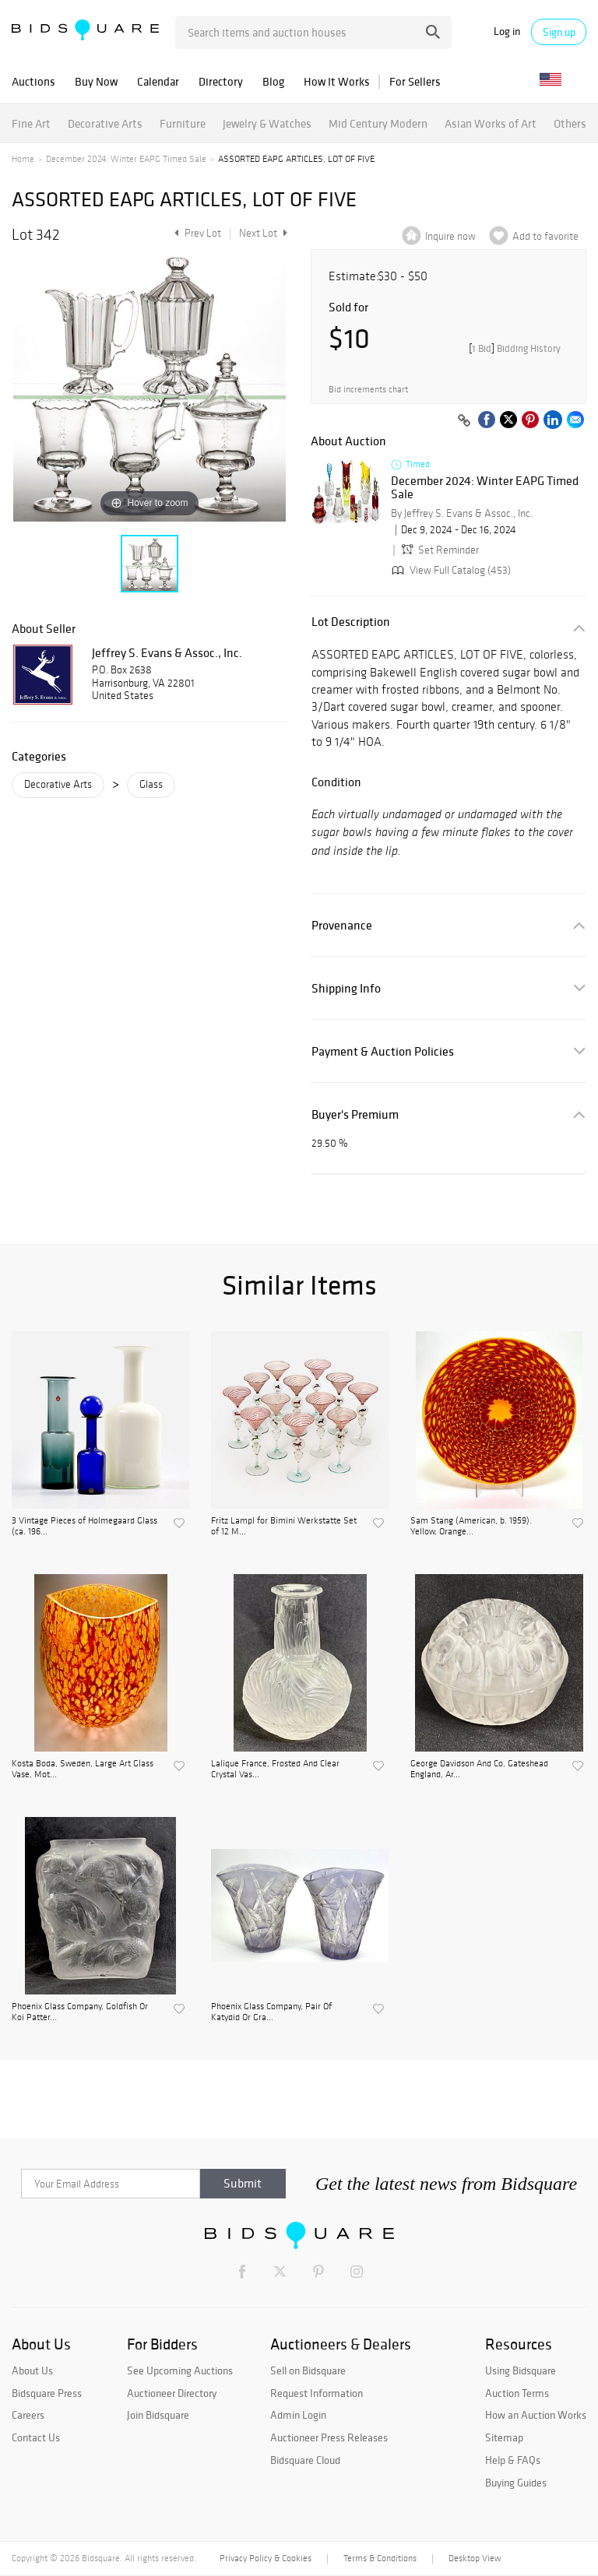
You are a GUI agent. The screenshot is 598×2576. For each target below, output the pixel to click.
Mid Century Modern (378, 123)
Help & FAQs (512, 2460)
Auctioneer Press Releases (329, 2437)
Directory (221, 81)
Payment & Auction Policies (382, 1051)
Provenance (341, 925)
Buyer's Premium (355, 1114)
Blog (273, 81)
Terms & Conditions (380, 2558)
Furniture (183, 123)
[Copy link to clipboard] (464, 421)
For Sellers (415, 81)
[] (515, 348)
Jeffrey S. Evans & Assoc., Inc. (167, 652)
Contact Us (36, 2437)
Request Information (316, 2393)
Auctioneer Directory (171, 2393)
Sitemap (504, 2437)
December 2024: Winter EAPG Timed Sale (126, 158)
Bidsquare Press (47, 2393)
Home (23, 158)
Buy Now (96, 81)
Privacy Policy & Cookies (265, 2558)
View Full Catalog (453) (450, 570)
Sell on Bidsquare (308, 2370)
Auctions (33, 81)
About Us (32, 2370)
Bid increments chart (368, 390)
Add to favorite (545, 236)
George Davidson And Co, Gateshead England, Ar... (479, 1769)
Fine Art (31, 123)
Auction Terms (517, 2393)
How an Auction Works (535, 2415)
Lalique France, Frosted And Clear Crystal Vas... (275, 1769)
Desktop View (474, 2558)
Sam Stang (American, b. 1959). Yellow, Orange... (471, 1526)
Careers (28, 2415)
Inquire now (450, 236)
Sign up (559, 32)
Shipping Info (346, 988)
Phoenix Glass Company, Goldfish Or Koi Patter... (80, 2011)
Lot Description (350, 621)
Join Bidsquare (158, 2415)
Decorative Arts (105, 123)
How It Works (337, 81)
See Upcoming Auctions (180, 2370)
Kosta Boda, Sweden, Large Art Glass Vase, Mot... (82, 1769)
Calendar (158, 81)
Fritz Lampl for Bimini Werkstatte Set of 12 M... (284, 1526)
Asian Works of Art (490, 123)
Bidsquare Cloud (305, 2460)
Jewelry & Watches (267, 123)
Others (570, 123)
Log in (507, 31)
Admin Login (298, 2415)
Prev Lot (196, 233)
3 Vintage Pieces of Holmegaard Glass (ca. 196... (84, 1526)
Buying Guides (516, 2483)
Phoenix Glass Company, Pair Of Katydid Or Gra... (271, 2011)
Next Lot (263, 233)
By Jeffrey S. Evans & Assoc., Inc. (462, 513)
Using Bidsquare (520, 2370)
